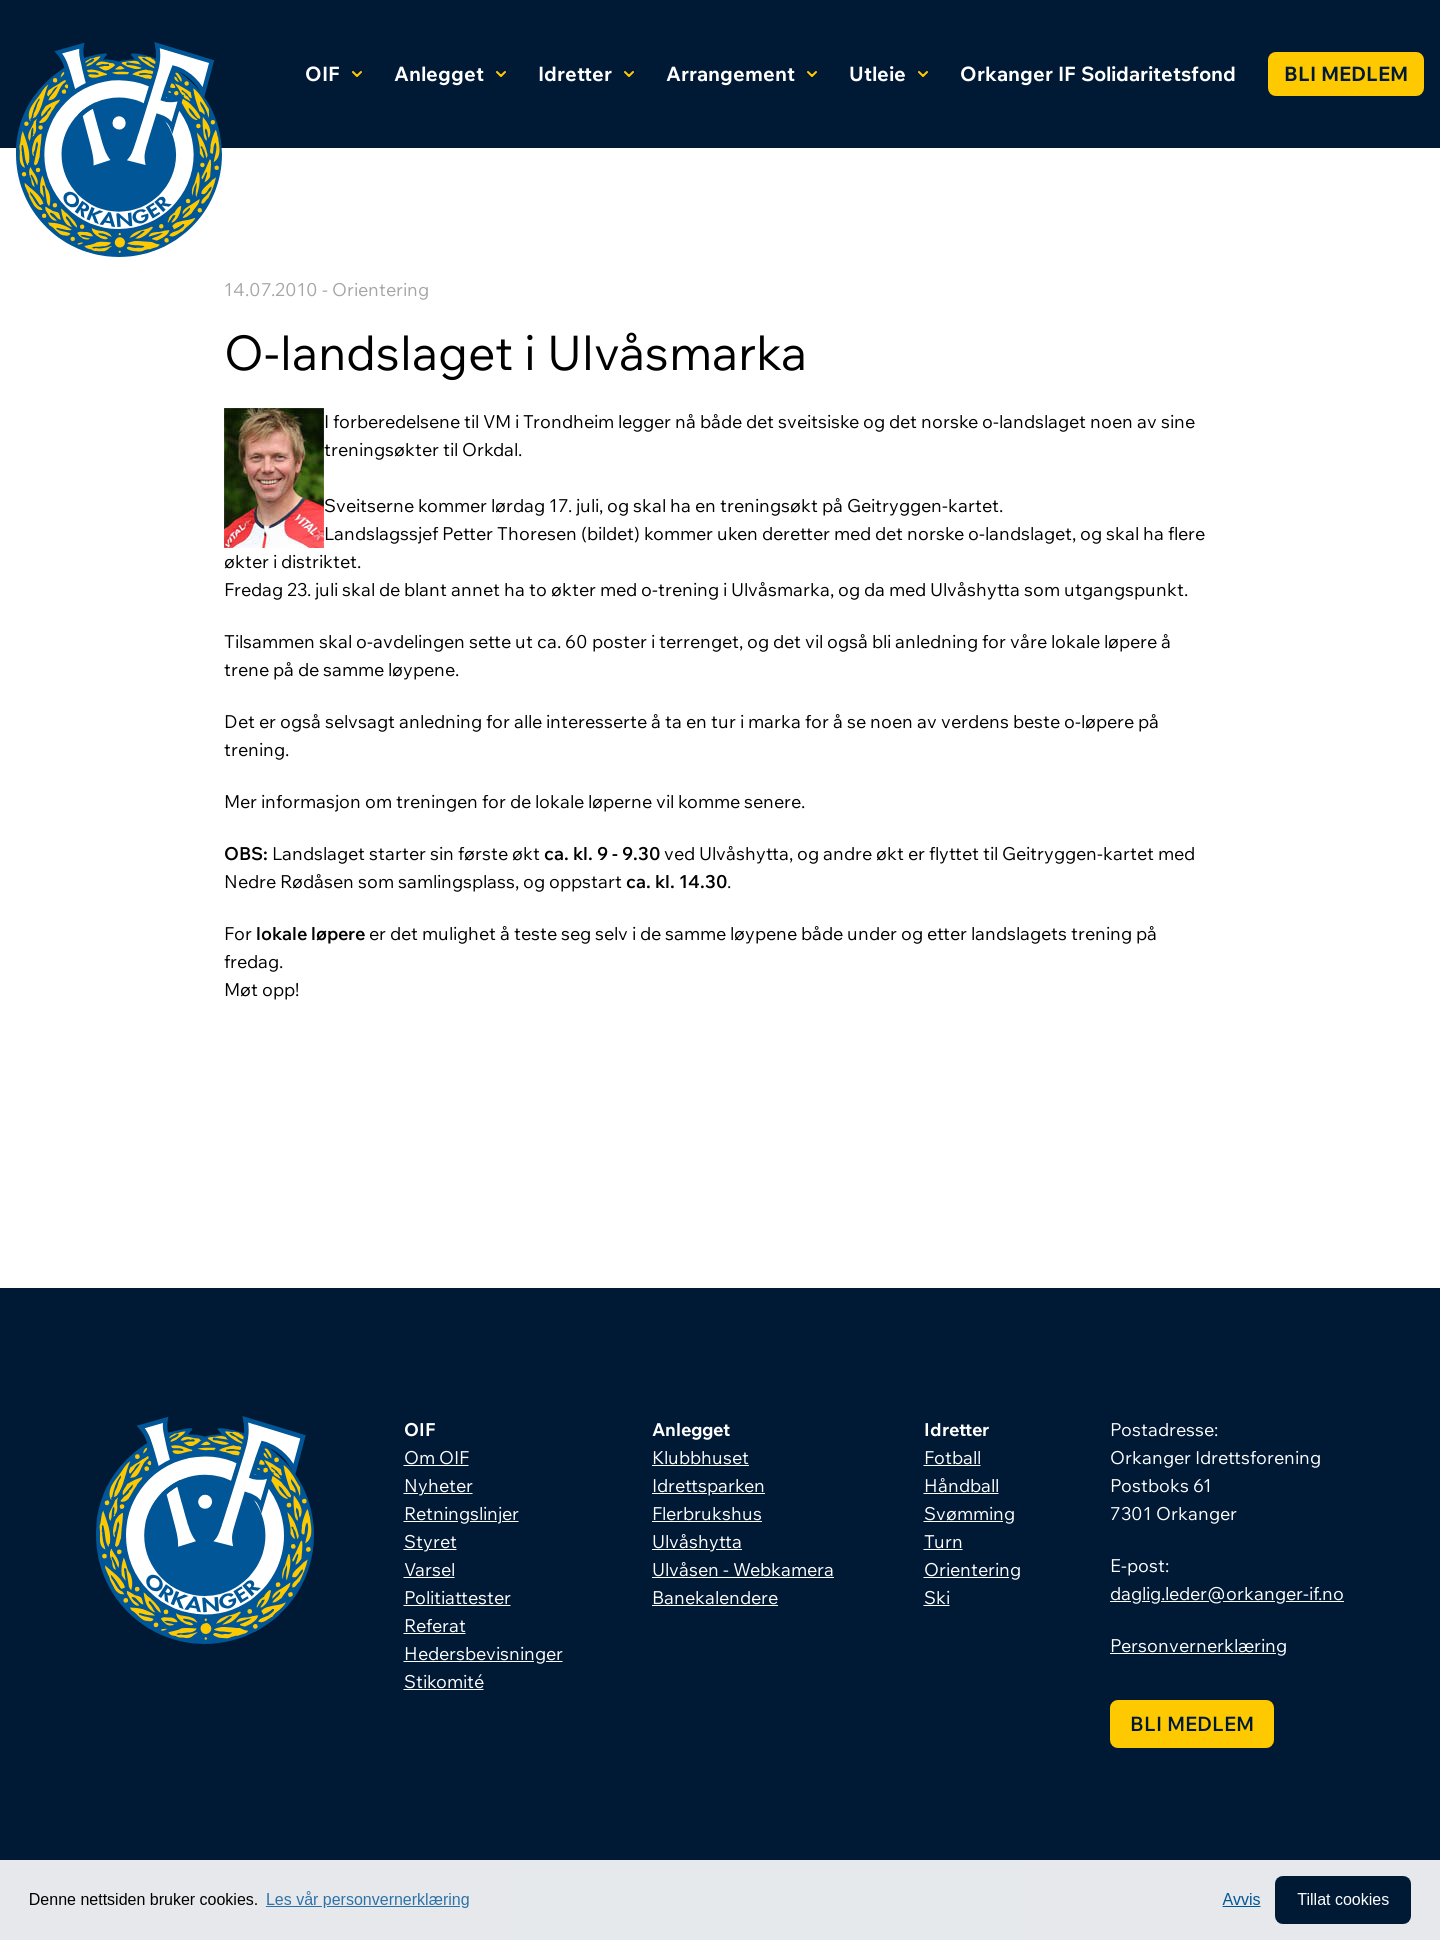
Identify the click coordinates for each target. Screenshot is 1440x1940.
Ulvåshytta (697, 1541)
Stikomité (444, 1681)
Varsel (429, 1569)
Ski (937, 1597)
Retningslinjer (461, 1513)
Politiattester (457, 1597)
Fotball (952, 1457)
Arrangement (741, 73)
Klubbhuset (700, 1457)
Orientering (972, 1569)
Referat (435, 1625)
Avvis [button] (1242, 1899)
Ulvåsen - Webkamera (743, 1569)
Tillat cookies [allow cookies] (1343, 1899)
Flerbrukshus (707, 1513)
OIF (333, 73)
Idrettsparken (708, 1485)
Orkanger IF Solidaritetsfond (1098, 73)
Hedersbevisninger (483, 1653)
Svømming (969, 1513)
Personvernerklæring (1198, 1645)
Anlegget (450, 73)
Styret (430, 1541)
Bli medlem (1346, 73)
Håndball (961, 1485)
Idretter (586, 73)
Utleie (888, 73)
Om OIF (436, 1457)
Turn (943, 1541)
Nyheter (438, 1485)
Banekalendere (715, 1597)
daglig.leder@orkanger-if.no (1227, 1593)
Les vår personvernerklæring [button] (368, 1899)
